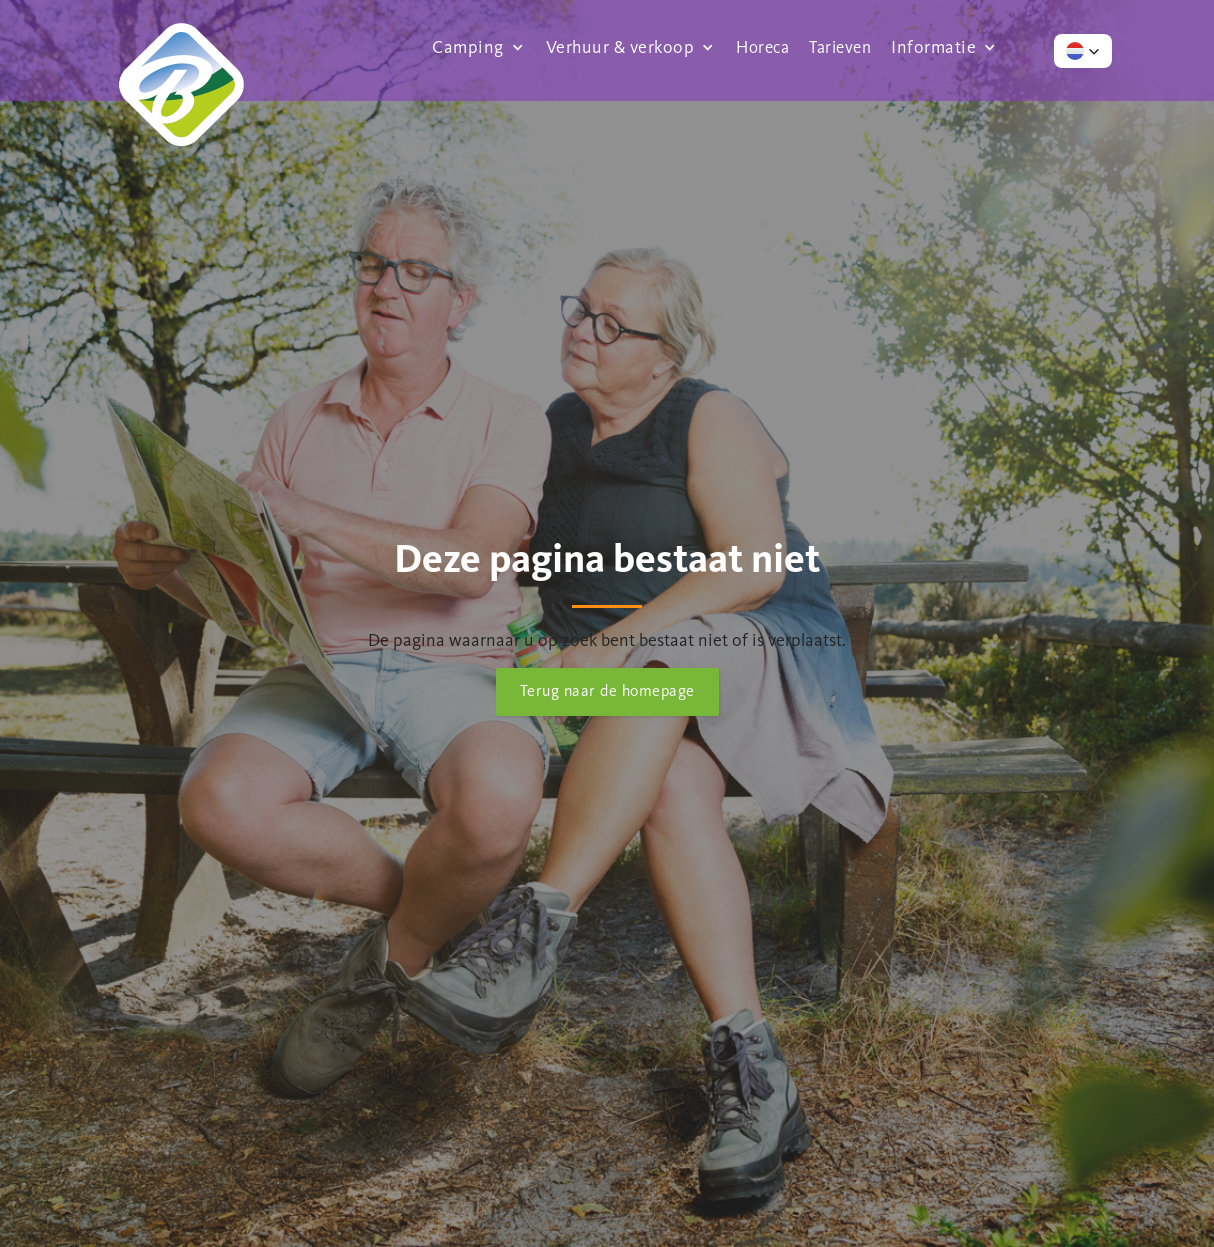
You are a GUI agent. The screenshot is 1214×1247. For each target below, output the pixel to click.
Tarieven (840, 47)
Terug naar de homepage (607, 690)
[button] (479, 47)
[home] (181, 47)
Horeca (762, 47)
